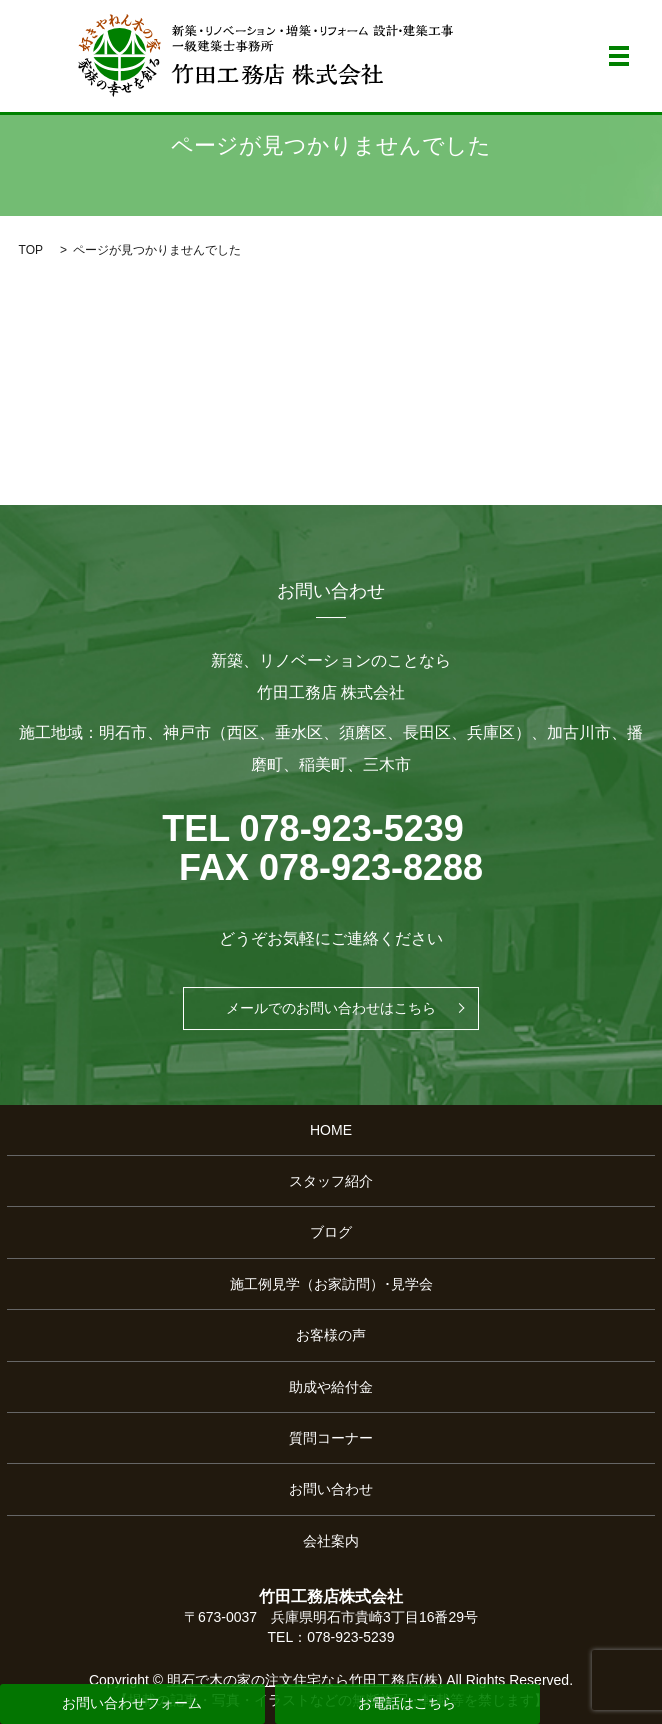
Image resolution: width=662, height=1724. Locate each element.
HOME (331, 1130)
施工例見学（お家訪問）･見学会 (331, 1284)
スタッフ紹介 (331, 1181)
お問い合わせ (331, 1489)
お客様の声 (331, 1335)
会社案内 (331, 1541)
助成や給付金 (331, 1387)
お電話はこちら (407, 1703)
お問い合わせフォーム (132, 1703)
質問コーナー (331, 1438)
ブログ (331, 1232)
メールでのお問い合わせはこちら (331, 1008)
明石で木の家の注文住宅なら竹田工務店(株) (304, 1680)
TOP (31, 250)
